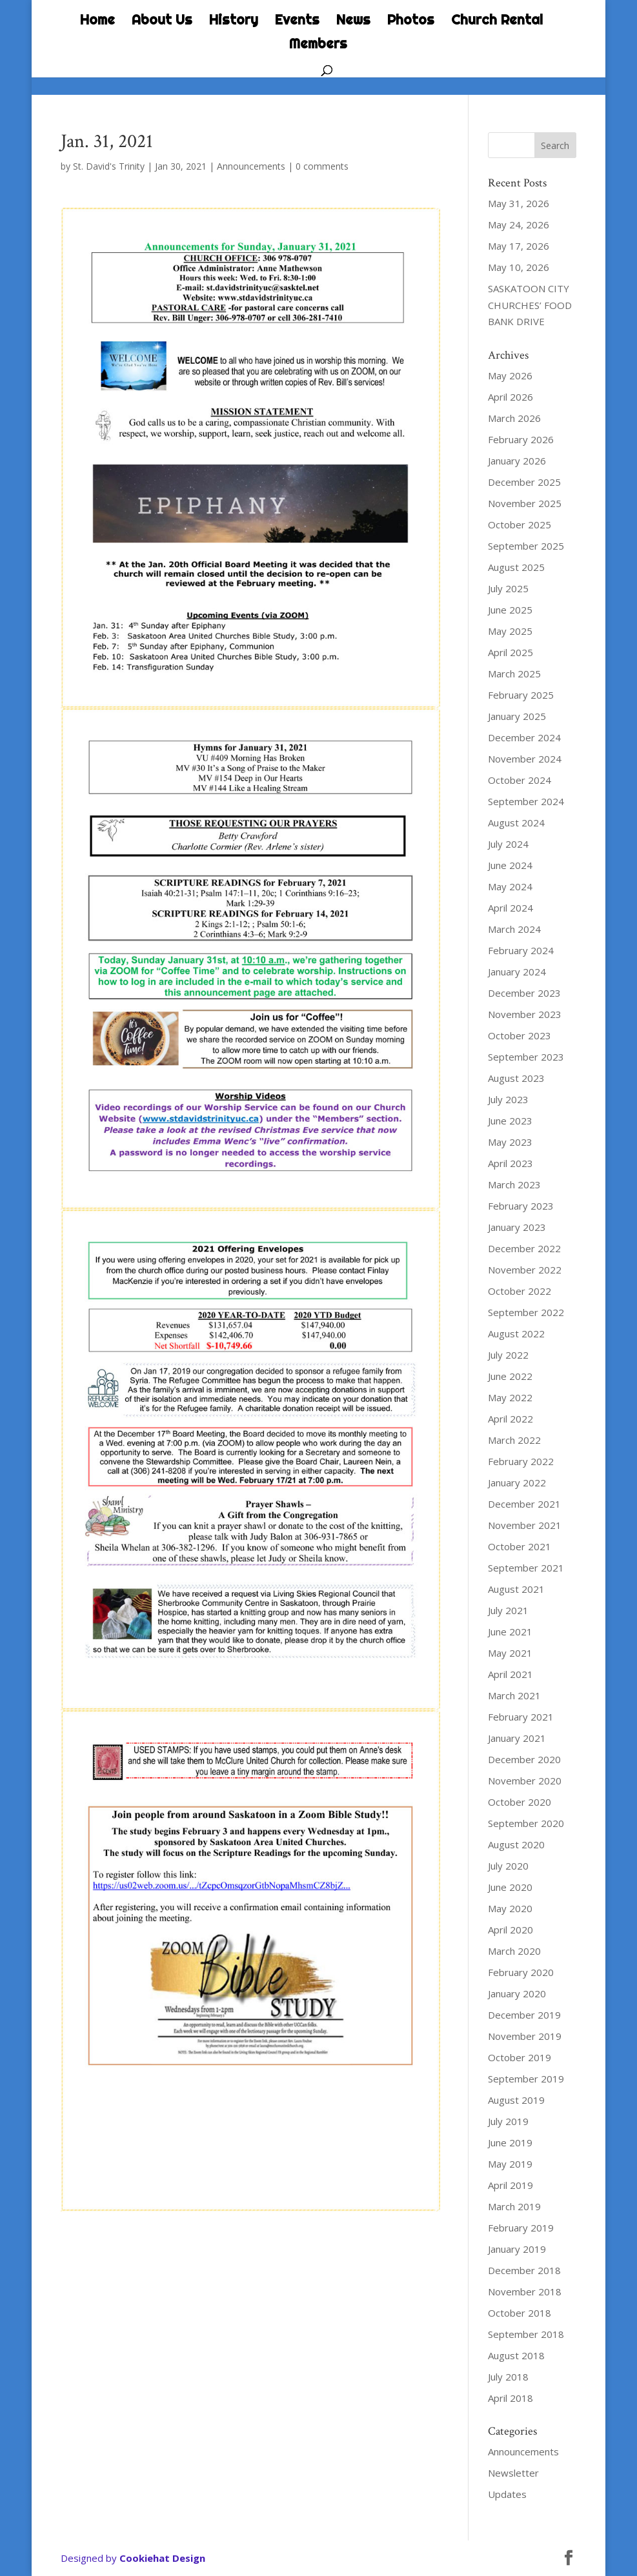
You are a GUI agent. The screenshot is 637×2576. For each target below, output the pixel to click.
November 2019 (524, 2036)
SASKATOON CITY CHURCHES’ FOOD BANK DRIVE (530, 305)
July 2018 (508, 2376)
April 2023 (510, 1163)
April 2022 (510, 1418)
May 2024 (510, 886)
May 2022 (510, 1397)
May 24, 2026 (518, 224)
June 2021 (510, 1631)
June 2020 (510, 1887)
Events (297, 21)
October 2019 (519, 2057)
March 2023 (514, 1184)
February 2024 (521, 950)
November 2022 (524, 1269)
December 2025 (524, 481)
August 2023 (516, 1078)
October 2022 (519, 1290)
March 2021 (514, 1695)
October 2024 (519, 780)
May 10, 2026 (518, 267)
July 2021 (508, 1610)
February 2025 (521, 694)
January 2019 (517, 2248)
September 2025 (526, 545)
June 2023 (510, 1120)
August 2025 (516, 567)
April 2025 (510, 652)
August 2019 (516, 2099)
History (233, 21)
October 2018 (519, 2312)
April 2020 (510, 1929)
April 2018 (510, 2397)
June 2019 (510, 2142)
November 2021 (524, 1525)
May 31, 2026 (518, 203)
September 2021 (526, 1567)
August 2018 (516, 2355)
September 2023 (526, 1056)
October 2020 (519, 1801)
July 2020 (508, 1865)
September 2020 (526, 1823)
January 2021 (517, 1738)
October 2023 (519, 1035)
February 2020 (521, 1972)
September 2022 (526, 1312)
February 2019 (521, 2227)
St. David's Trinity (109, 166)
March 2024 (514, 929)
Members (318, 45)
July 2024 (508, 843)
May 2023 (510, 1141)
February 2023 (521, 1205)
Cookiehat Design (162, 2557)
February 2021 (521, 1716)
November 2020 (524, 1780)
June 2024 (510, 865)
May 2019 (510, 2163)
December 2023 (524, 992)
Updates (507, 2494)
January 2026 (517, 460)
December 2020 (524, 1759)
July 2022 (508, 1354)
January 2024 (517, 971)
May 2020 (510, 1908)
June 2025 (510, 609)
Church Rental (497, 21)
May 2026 (510, 375)
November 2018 (524, 2291)
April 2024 (510, 907)
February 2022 (521, 1461)
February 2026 (521, 439)
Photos (410, 21)
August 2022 (516, 1333)
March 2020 (514, 1950)
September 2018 (526, 2334)
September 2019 (526, 2078)
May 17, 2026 (518, 245)
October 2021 (519, 1546)
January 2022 (517, 1482)
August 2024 (516, 822)
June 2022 (510, 1376)
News (353, 21)
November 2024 (524, 758)
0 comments (322, 166)
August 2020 (516, 1844)
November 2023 (524, 1014)
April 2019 (510, 2185)
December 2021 (524, 1503)
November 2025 (524, 503)
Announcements (251, 166)
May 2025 (510, 630)
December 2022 (524, 1248)
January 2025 (517, 716)
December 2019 (524, 2014)
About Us (162, 21)
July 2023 (508, 1099)
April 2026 (510, 396)
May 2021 (510, 1652)
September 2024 (526, 801)
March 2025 (514, 673)
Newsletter (513, 2472)
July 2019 (508, 2121)
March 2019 (514, 2206)
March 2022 (514, 1439)
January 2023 (517, 1227)
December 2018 (524, 2270)
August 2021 (516, 1589)
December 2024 (524, 737)
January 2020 (517, 1993)
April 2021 (510, 1674)
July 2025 (508, 588)
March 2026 (514, 418)
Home (97, 21)
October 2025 (519, 524)
